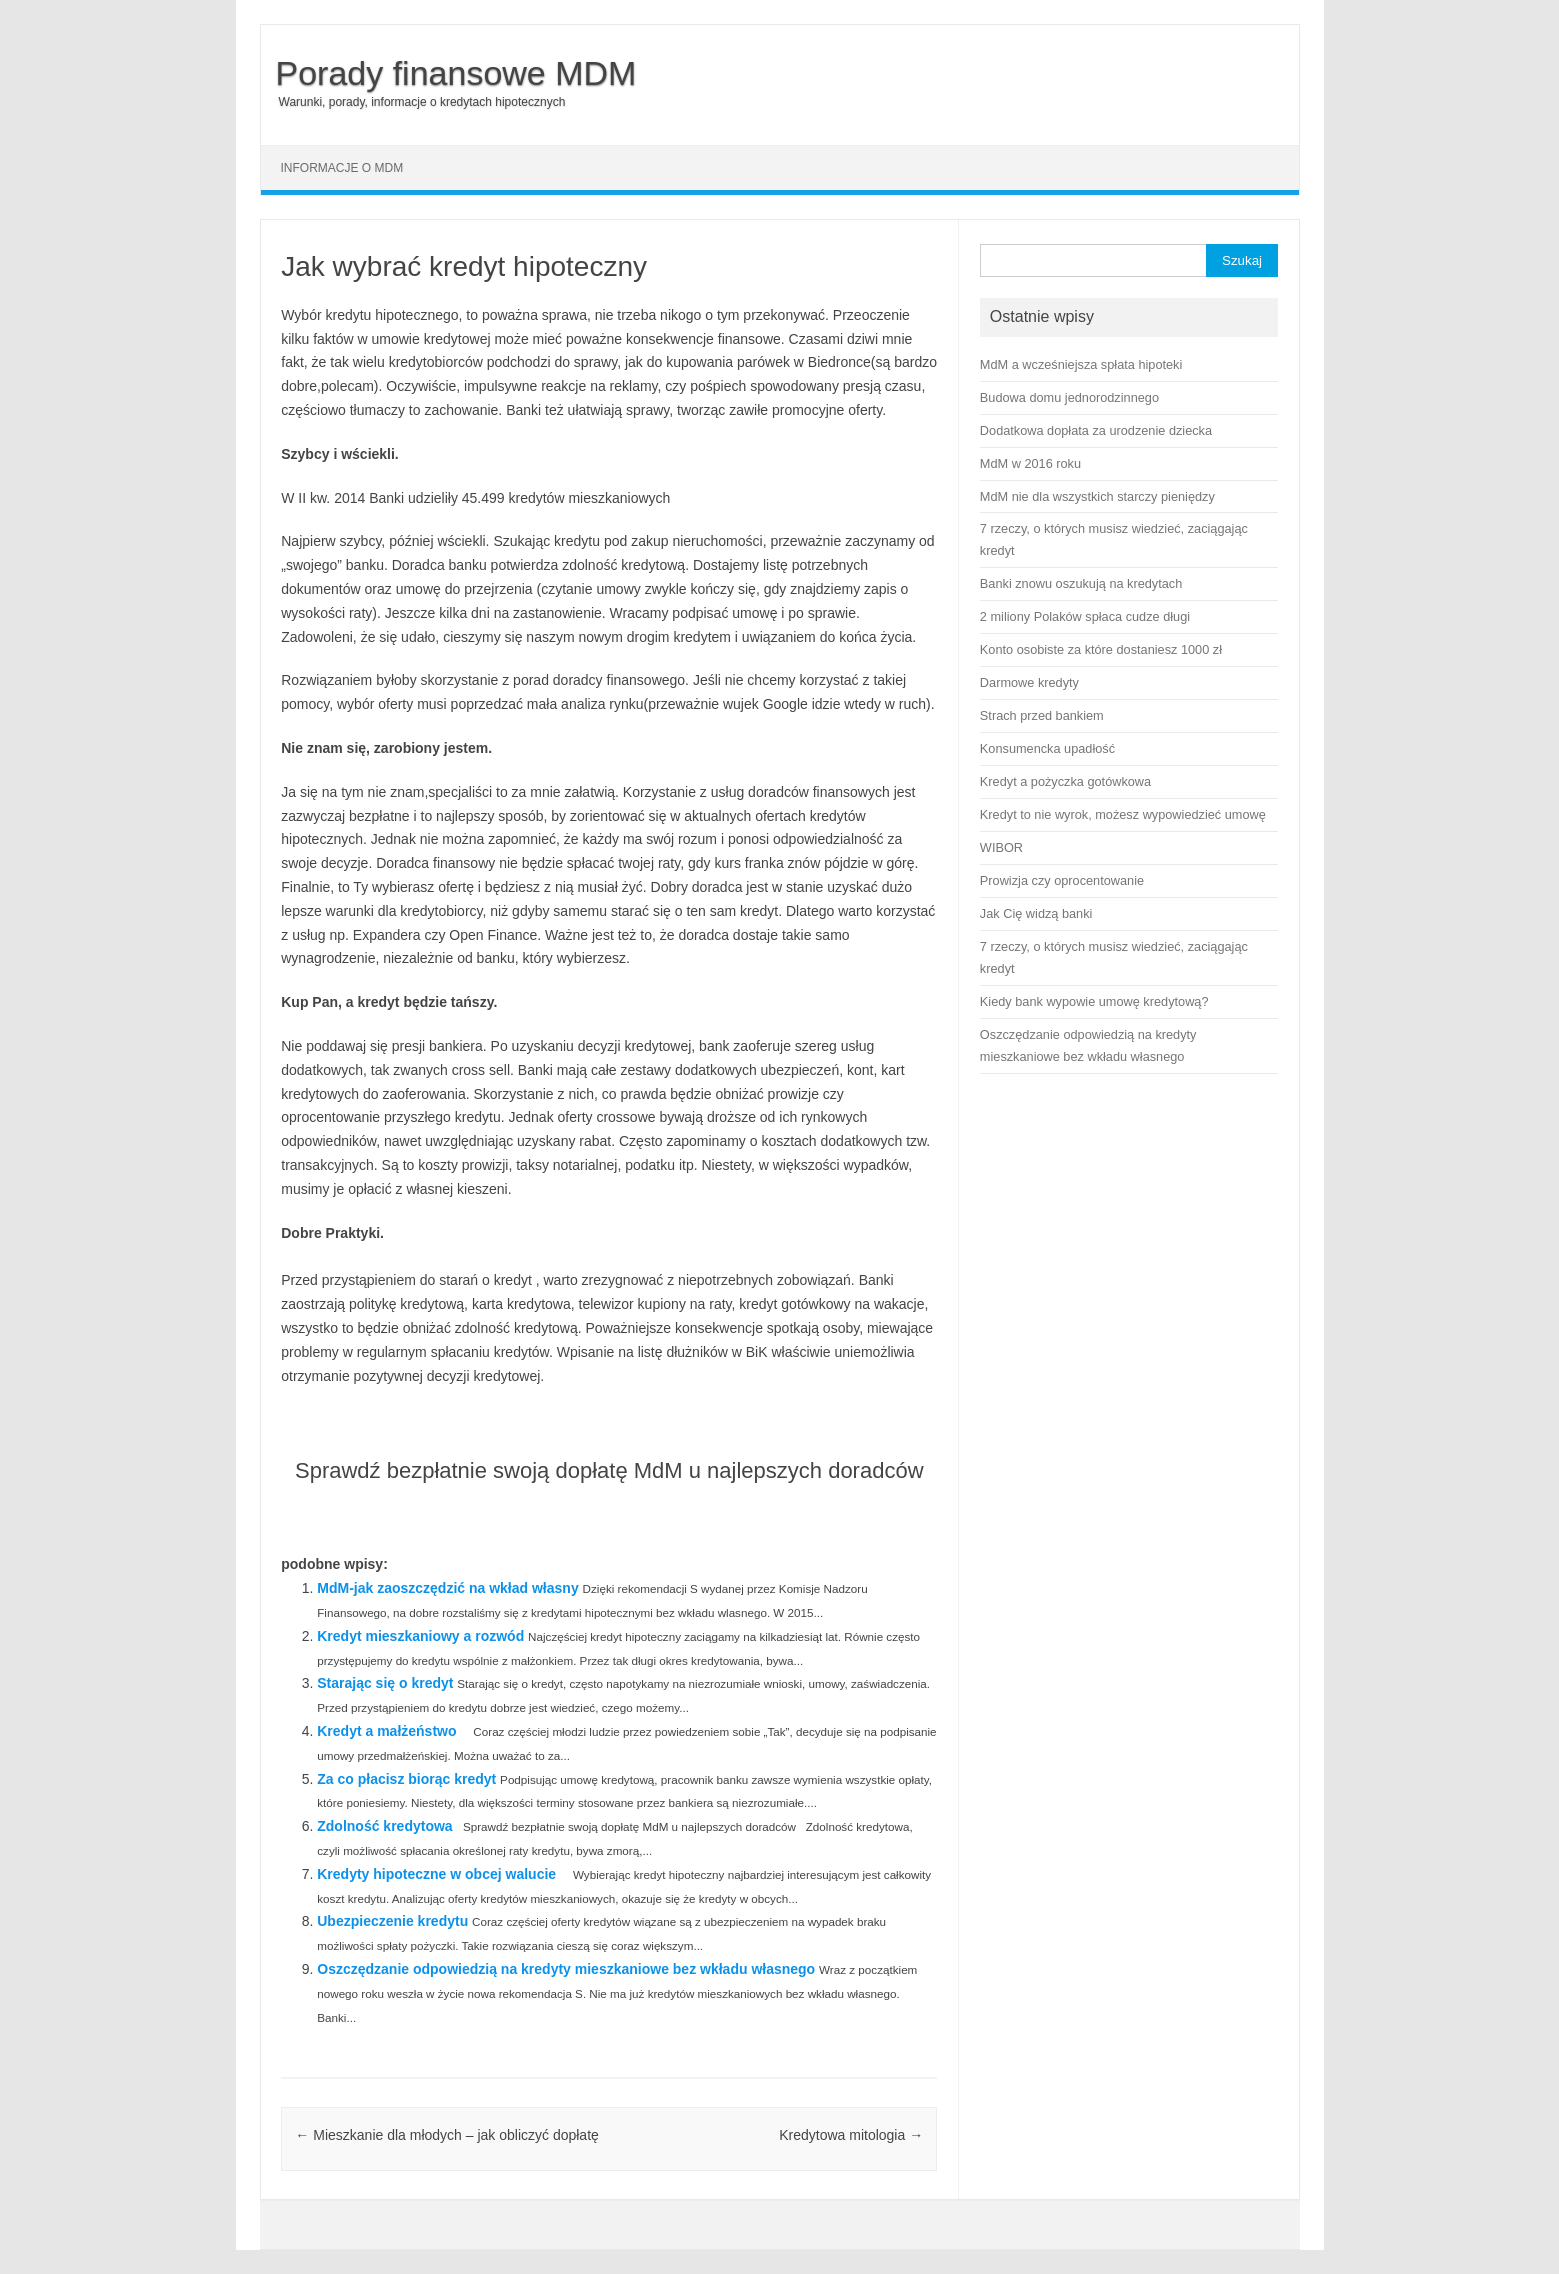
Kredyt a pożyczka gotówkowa (1065, 781)
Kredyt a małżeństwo (386, 1731)
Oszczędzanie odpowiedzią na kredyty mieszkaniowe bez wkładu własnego (566, 1969)
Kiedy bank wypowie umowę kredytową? (1094, 1001)
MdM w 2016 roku (1030, 463)
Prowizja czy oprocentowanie (1062, 880)
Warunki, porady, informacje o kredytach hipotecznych (422, 102)
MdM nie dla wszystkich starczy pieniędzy (1097, 496)
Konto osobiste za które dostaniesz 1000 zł (1101, 649)
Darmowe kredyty (1029, 682)
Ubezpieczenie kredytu (392, 1921)
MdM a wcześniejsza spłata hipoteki (1081, 364)
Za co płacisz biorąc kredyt (406, 1779)
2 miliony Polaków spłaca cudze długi (1085, 616)
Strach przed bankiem (1042, 715)
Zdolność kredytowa (384, 1826)
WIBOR (1001, 847)
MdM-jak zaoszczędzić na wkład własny (447, 1588)
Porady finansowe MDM (456, 73)
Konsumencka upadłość (1047, 748)
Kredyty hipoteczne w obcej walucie (436, 1874)
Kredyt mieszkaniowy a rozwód (420, 1636)
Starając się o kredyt (385, 1683)
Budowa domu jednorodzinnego (1069, 397)
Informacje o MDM (342, 168)
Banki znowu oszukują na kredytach (1081, 583)
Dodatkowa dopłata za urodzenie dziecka (1096, 430)
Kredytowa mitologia (851, 2135)
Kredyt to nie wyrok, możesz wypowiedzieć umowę (1123, 814)
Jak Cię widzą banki (1036, 913)
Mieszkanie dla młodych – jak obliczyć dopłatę (446, 2135)
